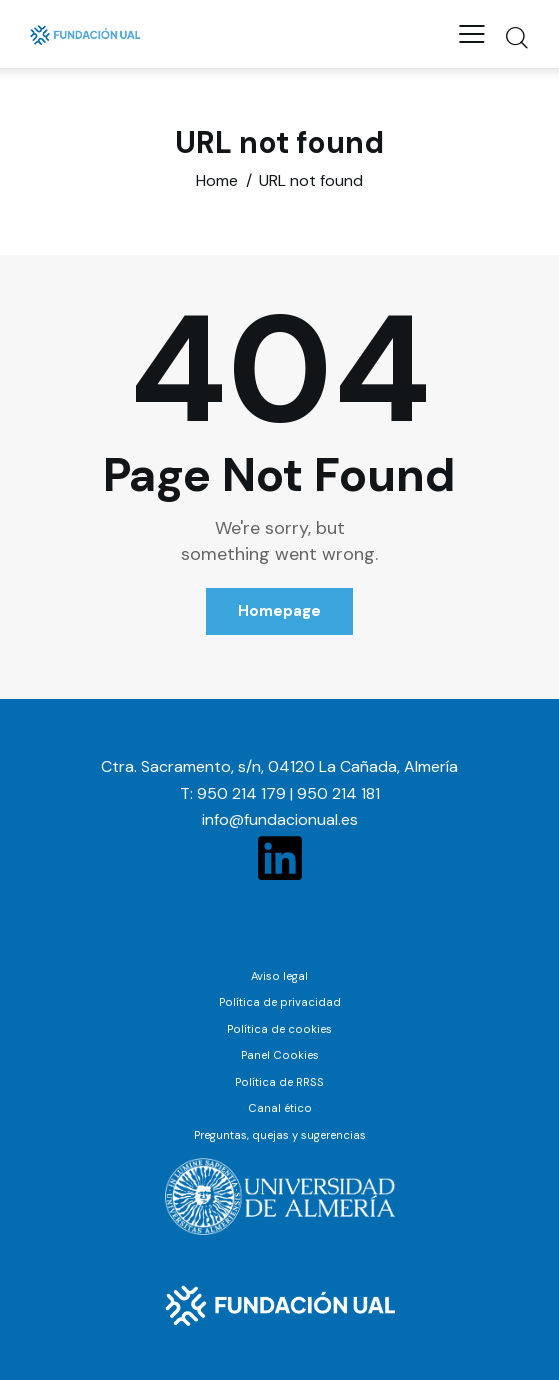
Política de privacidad (280, 1002)
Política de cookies (279, 1029)
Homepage (279, 611)
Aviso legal (279, 976)
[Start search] (516, 37)
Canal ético (280, 1108)
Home (217, 181)
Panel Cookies (280, 1055)
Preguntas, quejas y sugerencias (280, 1135)
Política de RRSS (279, 1082)
